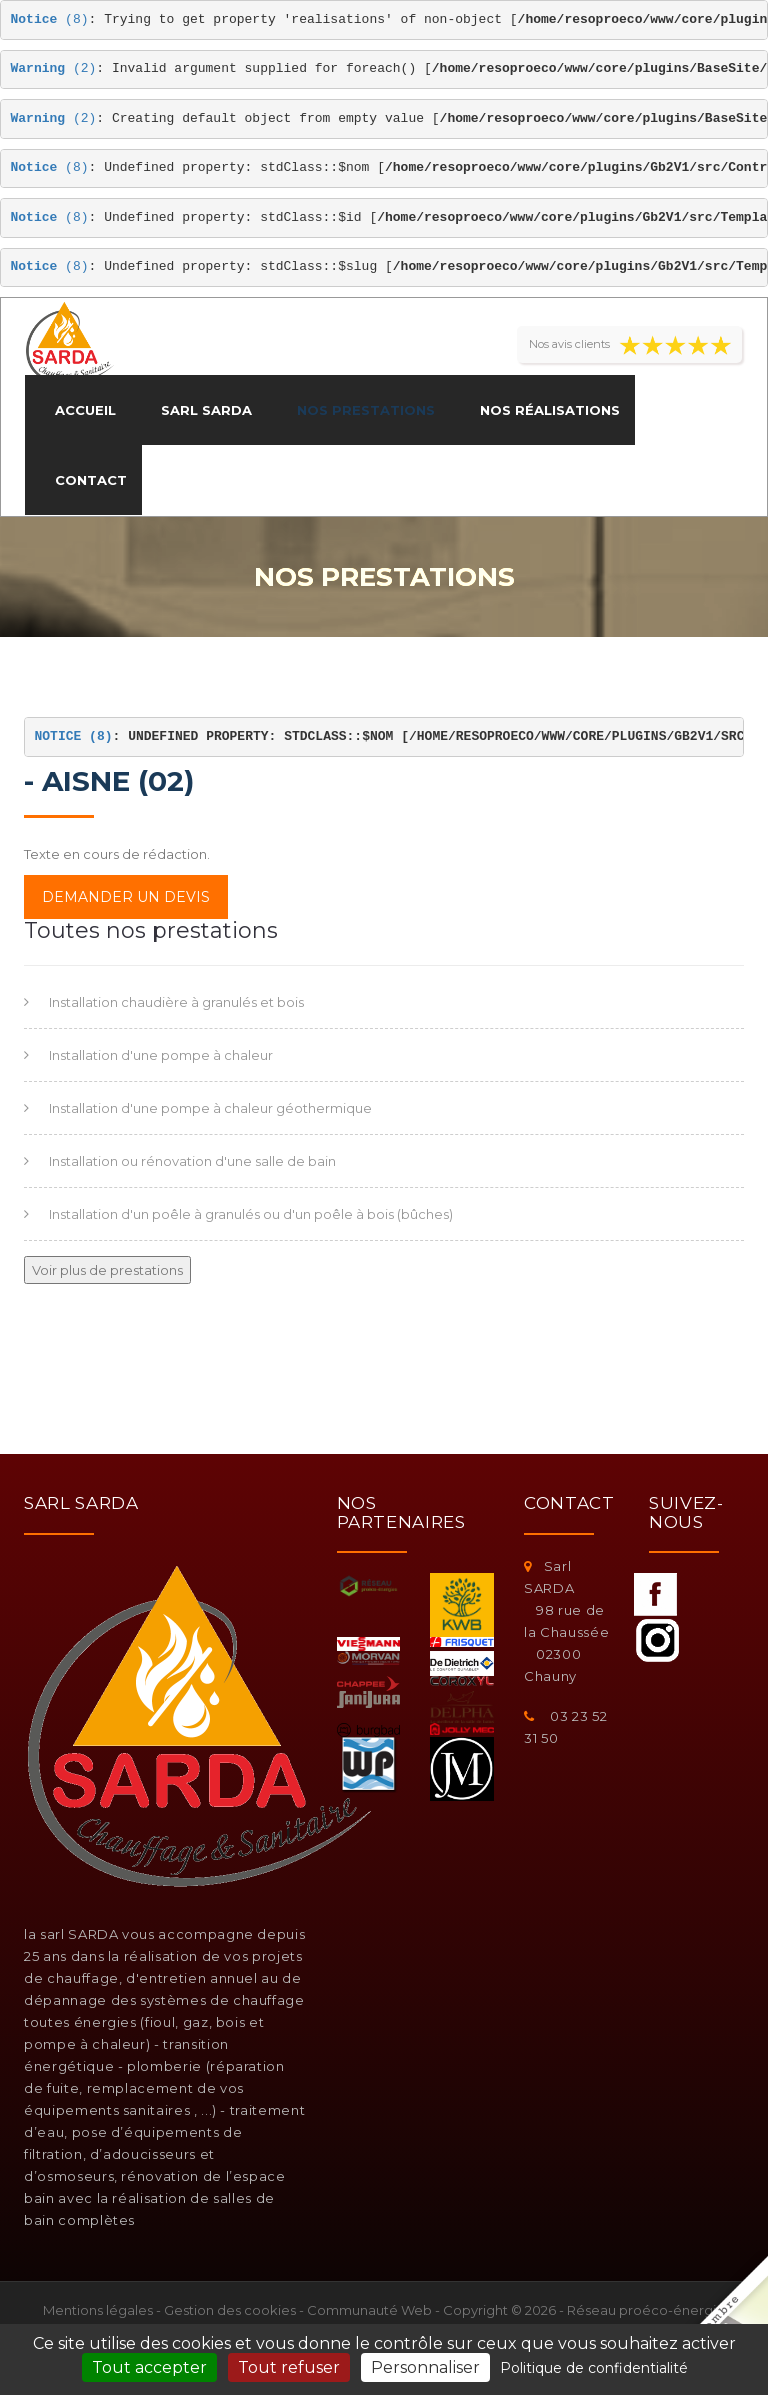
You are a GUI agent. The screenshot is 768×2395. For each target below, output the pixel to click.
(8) (50, 19)
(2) (54, 68)
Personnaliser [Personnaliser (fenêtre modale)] (425, 2367)
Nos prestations (366, 410)
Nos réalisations (550, 410)
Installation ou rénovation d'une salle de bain (192, 1161)
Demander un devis (126, 897)
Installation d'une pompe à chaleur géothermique (210, 1108)
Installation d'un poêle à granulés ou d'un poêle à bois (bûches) (251, 1214)
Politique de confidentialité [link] (594, 2368)
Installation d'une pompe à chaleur (161, 1055)
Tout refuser (289, 2367)
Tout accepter (149, 2367)
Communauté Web (369, 2310)
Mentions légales (98, 2310)
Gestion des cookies (230, 2310)
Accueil (85, 410)
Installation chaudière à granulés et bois (176, 1002)
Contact (91, 480)
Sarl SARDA (206, 410)
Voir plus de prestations (107, 1270)
